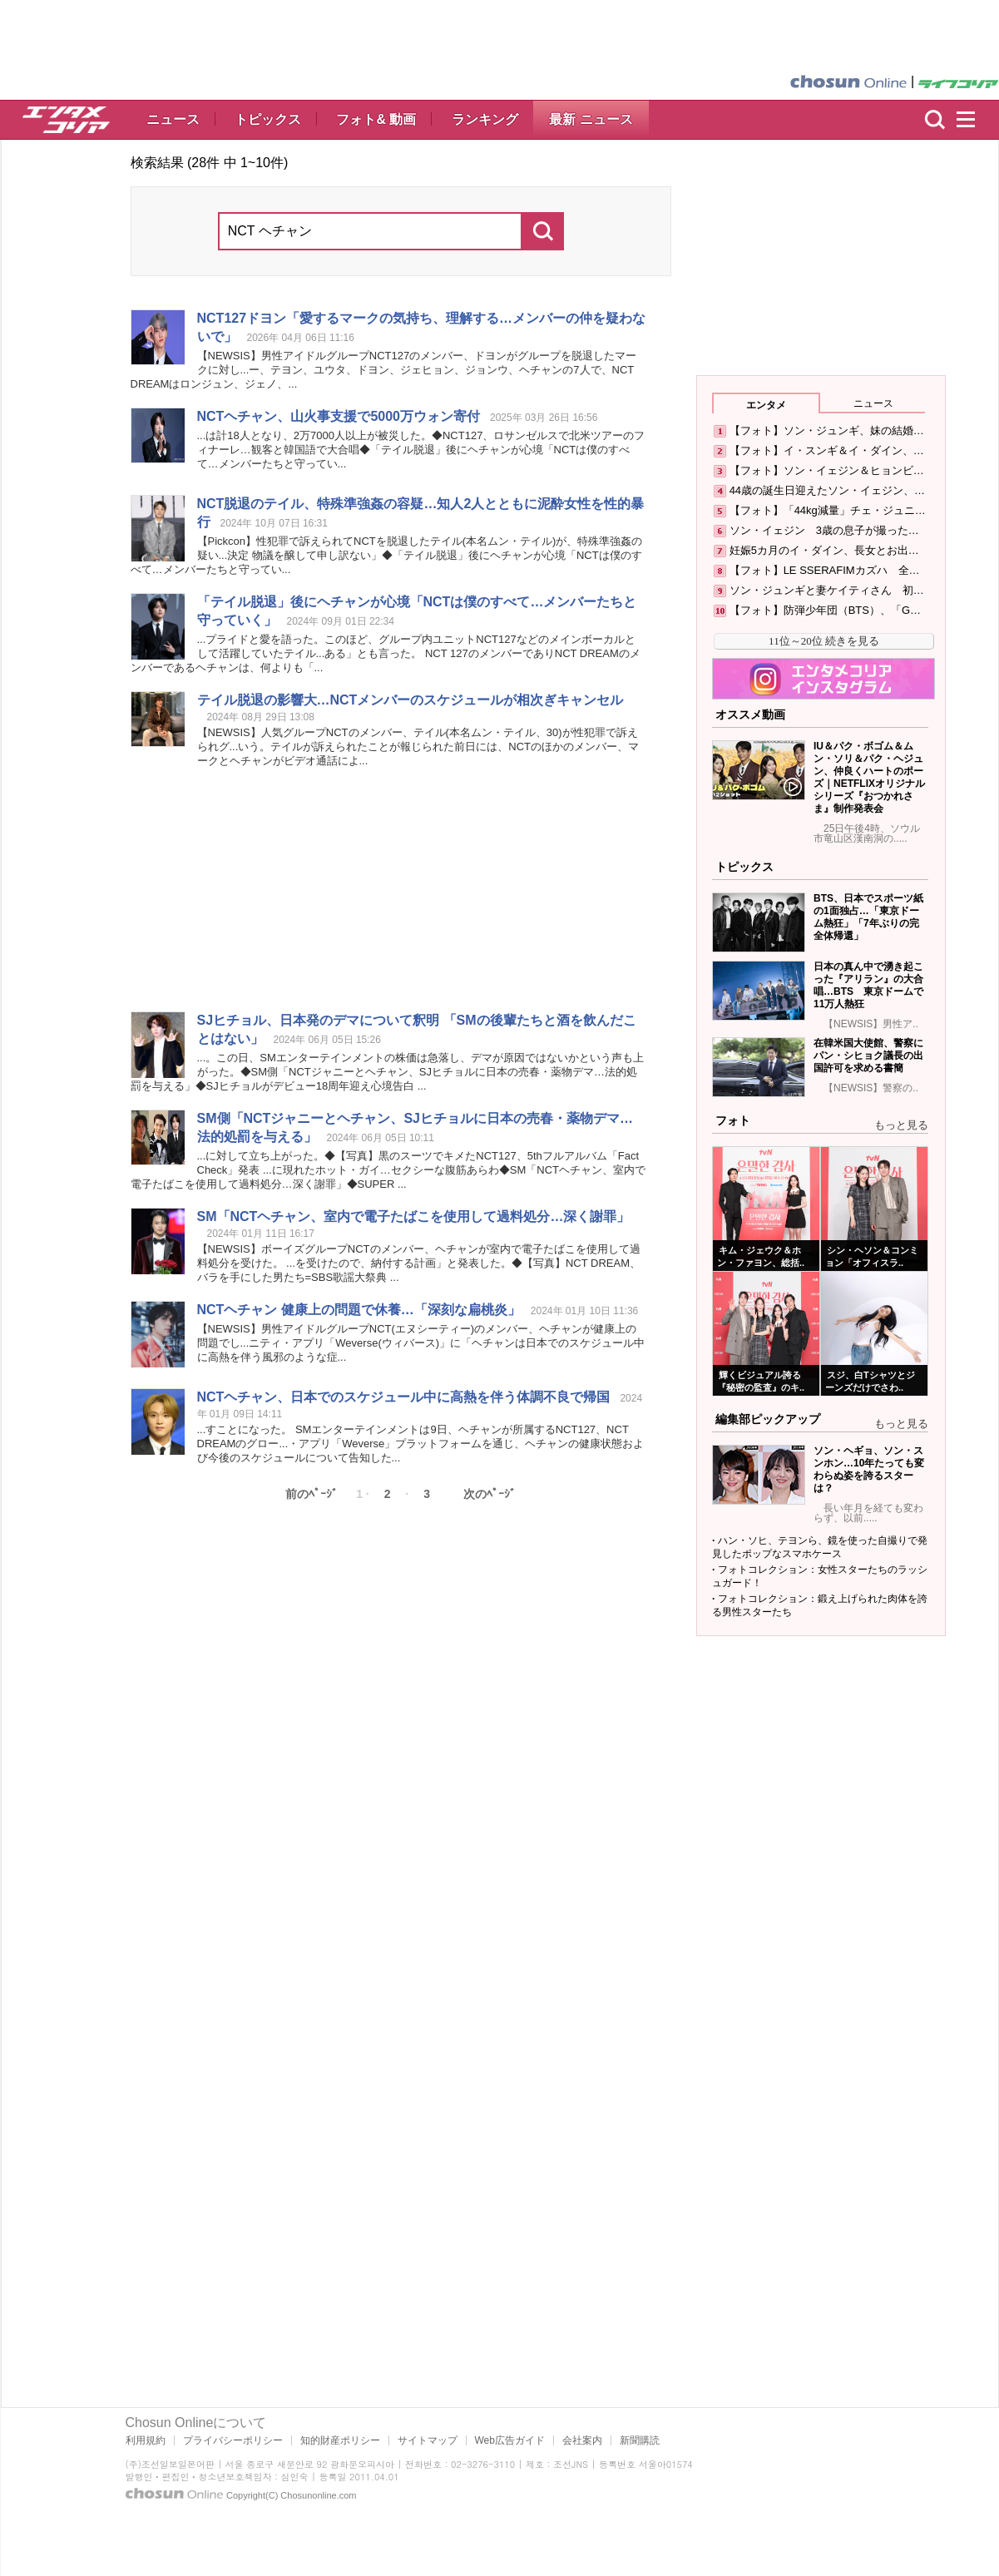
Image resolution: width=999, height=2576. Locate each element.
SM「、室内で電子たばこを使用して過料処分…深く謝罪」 (414, 1216)
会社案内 (582, 2440)
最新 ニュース (590, 119)
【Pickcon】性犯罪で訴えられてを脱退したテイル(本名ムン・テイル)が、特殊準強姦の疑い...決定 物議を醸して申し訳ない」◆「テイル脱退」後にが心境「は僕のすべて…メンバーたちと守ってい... (387, 555)
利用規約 (146, 2440)
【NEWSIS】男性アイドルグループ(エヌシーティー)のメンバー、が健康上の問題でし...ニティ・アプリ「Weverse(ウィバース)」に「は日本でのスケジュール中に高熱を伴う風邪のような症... (421, 1343)
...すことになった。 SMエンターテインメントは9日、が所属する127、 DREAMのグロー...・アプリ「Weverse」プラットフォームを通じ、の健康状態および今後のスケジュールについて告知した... (421, 1443)
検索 (935, 120)
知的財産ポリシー (340, 2440)
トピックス (268, 119)
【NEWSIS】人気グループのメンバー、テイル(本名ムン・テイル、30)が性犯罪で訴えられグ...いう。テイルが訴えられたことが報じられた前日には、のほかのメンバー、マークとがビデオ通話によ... (418, 746)
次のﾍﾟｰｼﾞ (489, 1494)
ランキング (485, 119)
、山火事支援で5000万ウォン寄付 (338, 416)
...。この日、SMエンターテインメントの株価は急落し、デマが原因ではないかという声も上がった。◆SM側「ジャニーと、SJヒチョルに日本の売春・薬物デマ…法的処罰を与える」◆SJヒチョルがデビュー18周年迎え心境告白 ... (387, 1071)
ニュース (173, 119)
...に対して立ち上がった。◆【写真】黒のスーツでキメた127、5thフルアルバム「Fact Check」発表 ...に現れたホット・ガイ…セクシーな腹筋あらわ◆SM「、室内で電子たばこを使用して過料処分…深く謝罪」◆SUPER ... (388, 1170)
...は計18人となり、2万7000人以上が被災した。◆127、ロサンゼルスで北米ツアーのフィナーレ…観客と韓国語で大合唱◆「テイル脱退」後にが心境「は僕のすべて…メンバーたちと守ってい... (421, 449)
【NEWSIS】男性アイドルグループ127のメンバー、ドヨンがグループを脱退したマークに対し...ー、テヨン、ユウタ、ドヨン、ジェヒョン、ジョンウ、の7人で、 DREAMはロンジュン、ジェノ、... (384, 369)
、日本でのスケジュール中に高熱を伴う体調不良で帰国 (404, 1397)
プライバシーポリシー (233, 2440)
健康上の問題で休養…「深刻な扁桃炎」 (359, 1310)
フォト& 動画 (376, 119)
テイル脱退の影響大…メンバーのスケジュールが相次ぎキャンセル (410, 700)
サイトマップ (427, 2440)
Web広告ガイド (510, 2440)
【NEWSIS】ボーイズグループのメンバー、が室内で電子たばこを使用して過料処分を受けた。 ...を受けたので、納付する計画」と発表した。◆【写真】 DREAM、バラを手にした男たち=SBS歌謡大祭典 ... (419, 1263)
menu (973, 120)
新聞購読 (640, 2440)
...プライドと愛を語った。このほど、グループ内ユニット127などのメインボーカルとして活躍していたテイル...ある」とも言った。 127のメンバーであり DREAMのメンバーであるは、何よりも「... (385, 653)
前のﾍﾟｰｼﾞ (311, 1494)
